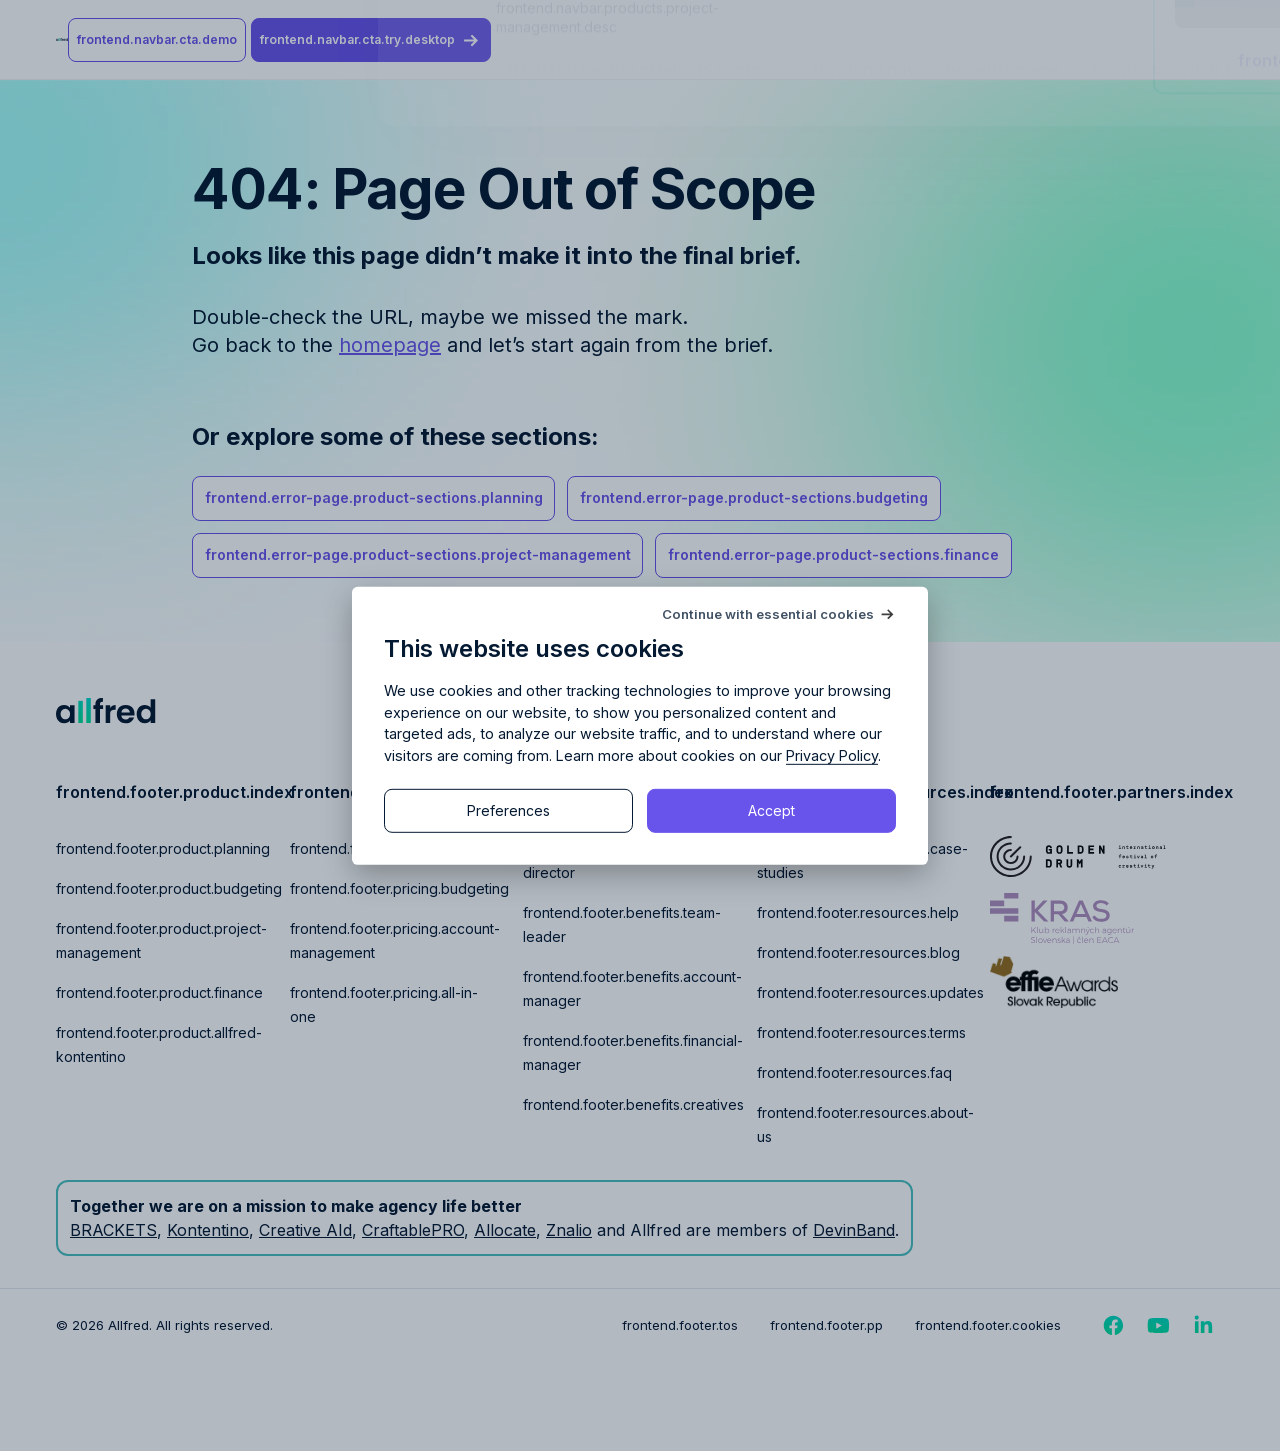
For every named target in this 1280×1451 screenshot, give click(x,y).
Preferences (508, 810)
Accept (771, 810)
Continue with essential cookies (768, 613)
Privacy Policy (832, 755)
